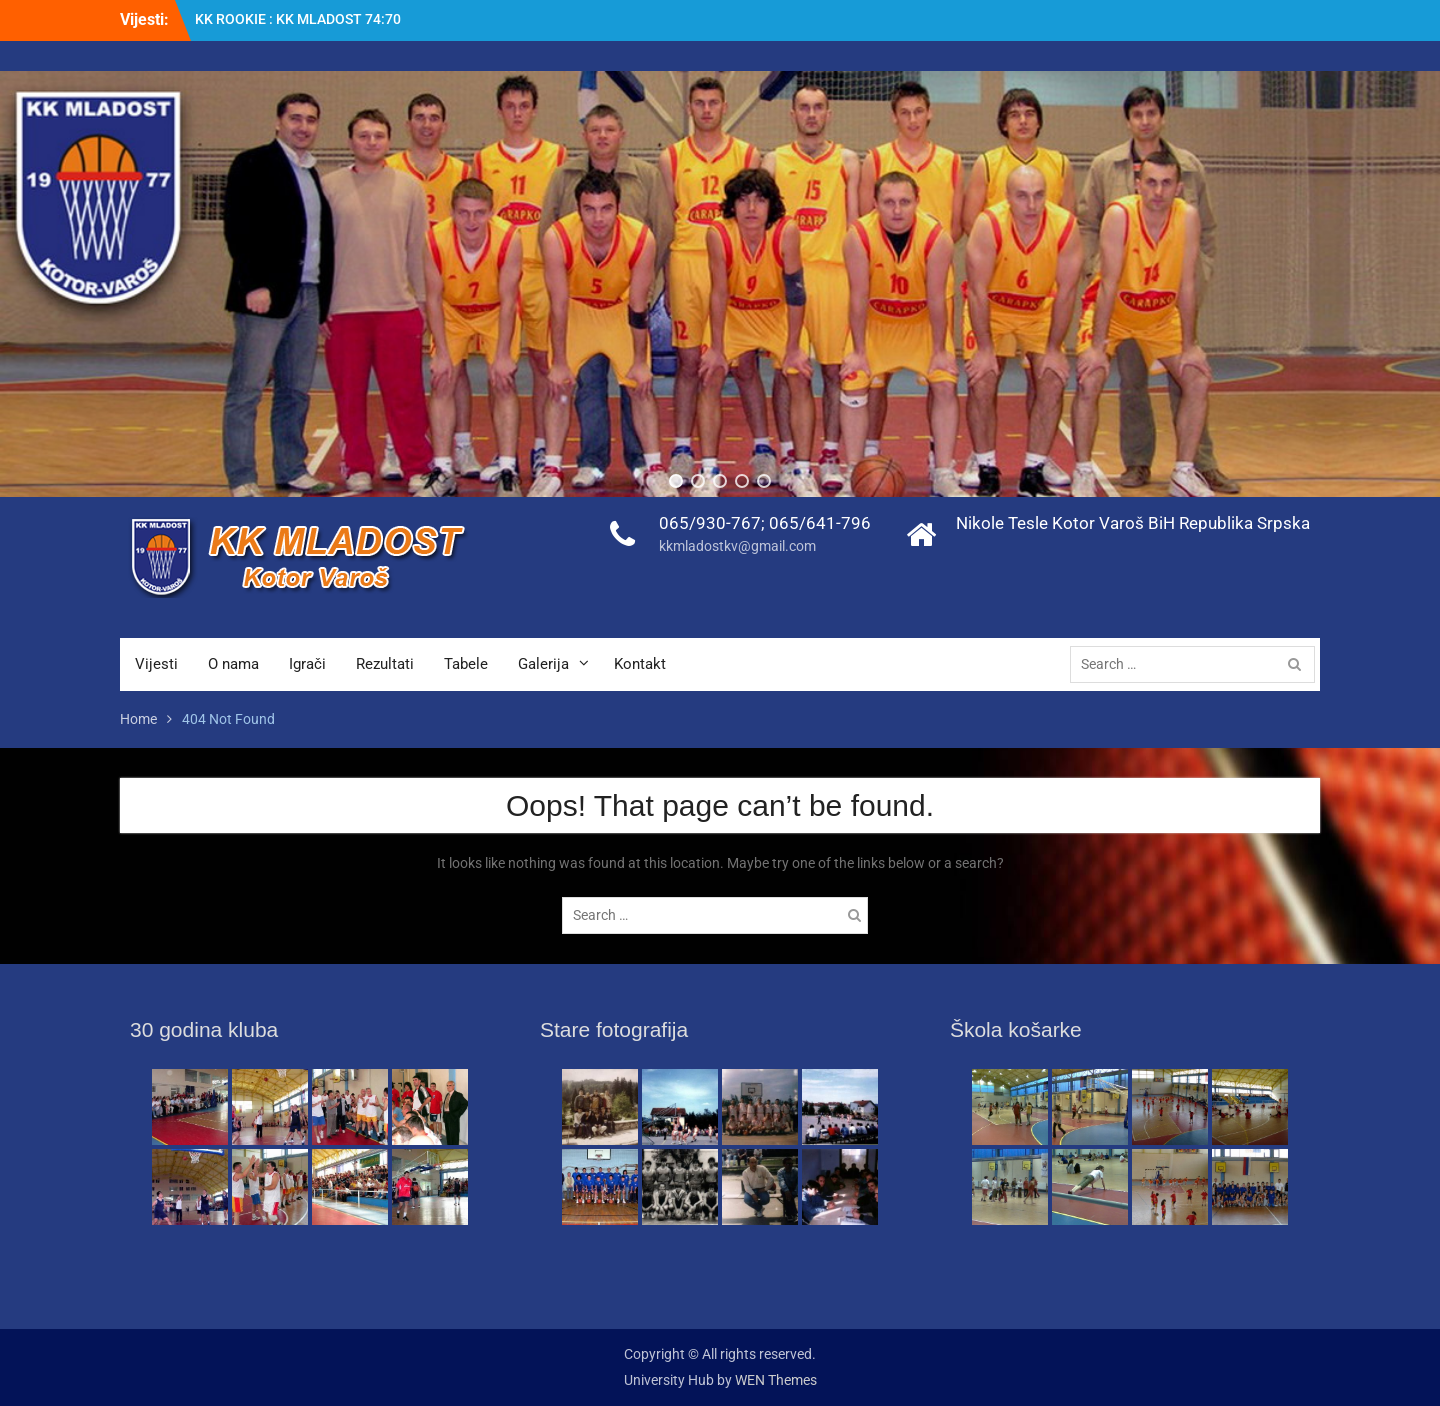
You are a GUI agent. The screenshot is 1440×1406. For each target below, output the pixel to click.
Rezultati (385, 664)
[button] (676, 481)
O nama (233, 664)
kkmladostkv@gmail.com (737, 546)
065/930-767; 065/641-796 (765, 523)
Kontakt (640, 664)
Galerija (543, 664)
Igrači (307, 664)
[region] (720, 284)
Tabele (466, 664)
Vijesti (156, 664)
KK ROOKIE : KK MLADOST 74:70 (298, 19)
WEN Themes (776, 1380)
